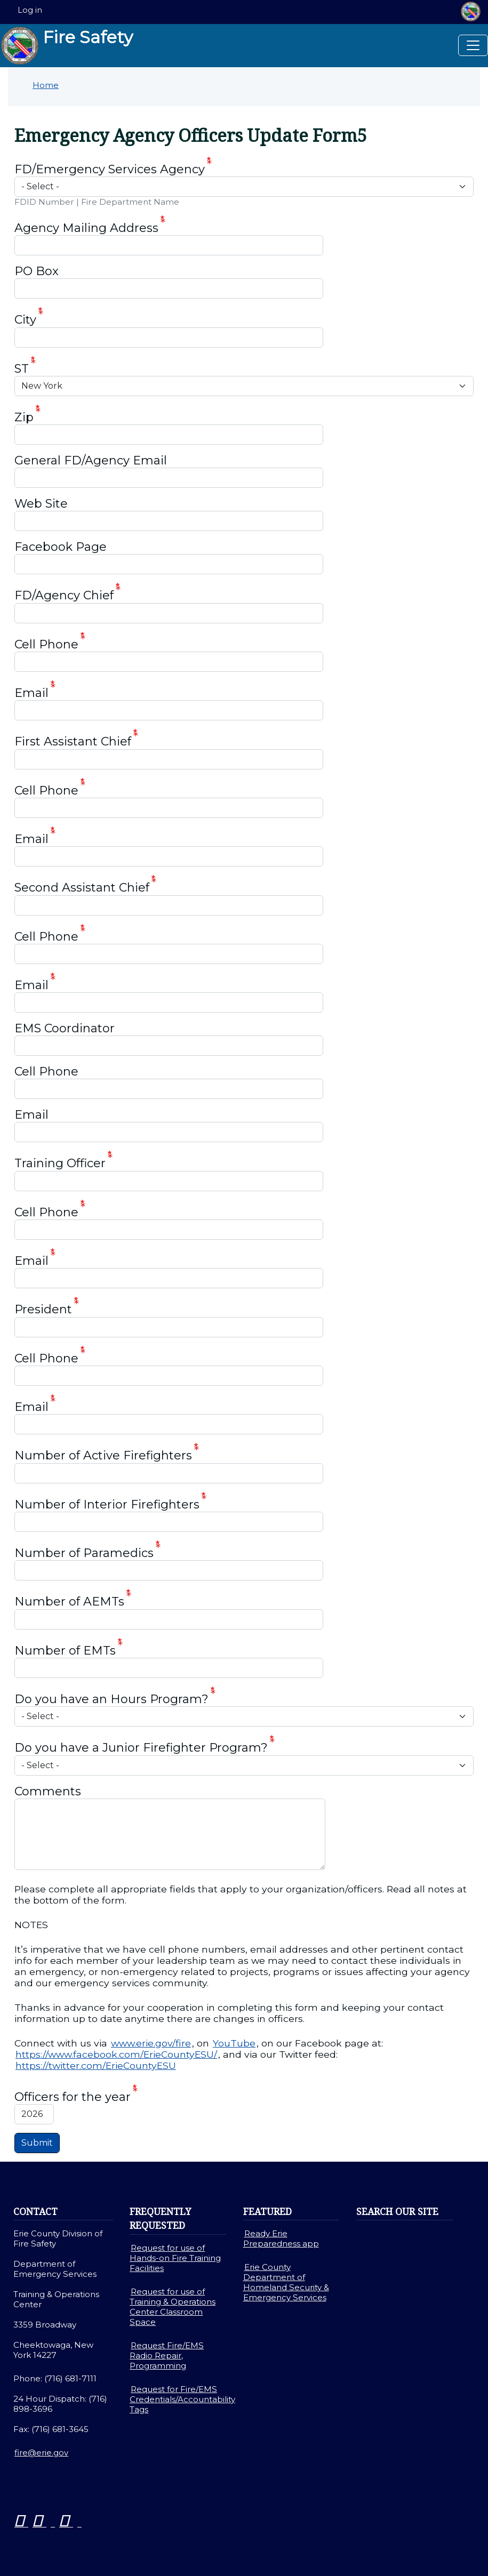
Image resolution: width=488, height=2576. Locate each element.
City (25, 320)
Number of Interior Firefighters (106, 1504)
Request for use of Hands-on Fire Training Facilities (175, 2258)
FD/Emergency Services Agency (109, 169)
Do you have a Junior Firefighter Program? (141, 1748)
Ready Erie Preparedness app (281, 2238)
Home (46, 85)
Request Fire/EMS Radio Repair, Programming (167, 2355)
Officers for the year (72, 2097)
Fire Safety (67, 46)
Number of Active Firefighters (103, 1456)
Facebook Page (60, 547)
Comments (47, 1791)
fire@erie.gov (41, 2452)
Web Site (41, 503)
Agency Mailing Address (86, 228)
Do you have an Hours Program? (111, 1699)
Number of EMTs (65, 1650)
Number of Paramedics (84, 1553)
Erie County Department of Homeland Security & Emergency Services (286, 2282)
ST (21, 369)
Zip (24, 417)
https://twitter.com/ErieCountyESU (95, 2065)
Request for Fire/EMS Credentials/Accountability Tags (182, 2399)
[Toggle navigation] (473, 45)
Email (31, 693)
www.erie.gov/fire (151, 2043)
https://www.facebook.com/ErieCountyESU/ (116, 2054)
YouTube (234, 2043)
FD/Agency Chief (64, 596)
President (43, 1310)
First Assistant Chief (72, 742)
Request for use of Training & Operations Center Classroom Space (172, 2306)
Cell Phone (46, 644)
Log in (30, 10)
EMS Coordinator (64, 1028)
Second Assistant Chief (81, 888)
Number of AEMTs (69, 1602)
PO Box (36, 271)
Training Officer (60, 1164)
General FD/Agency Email (90, 460)
